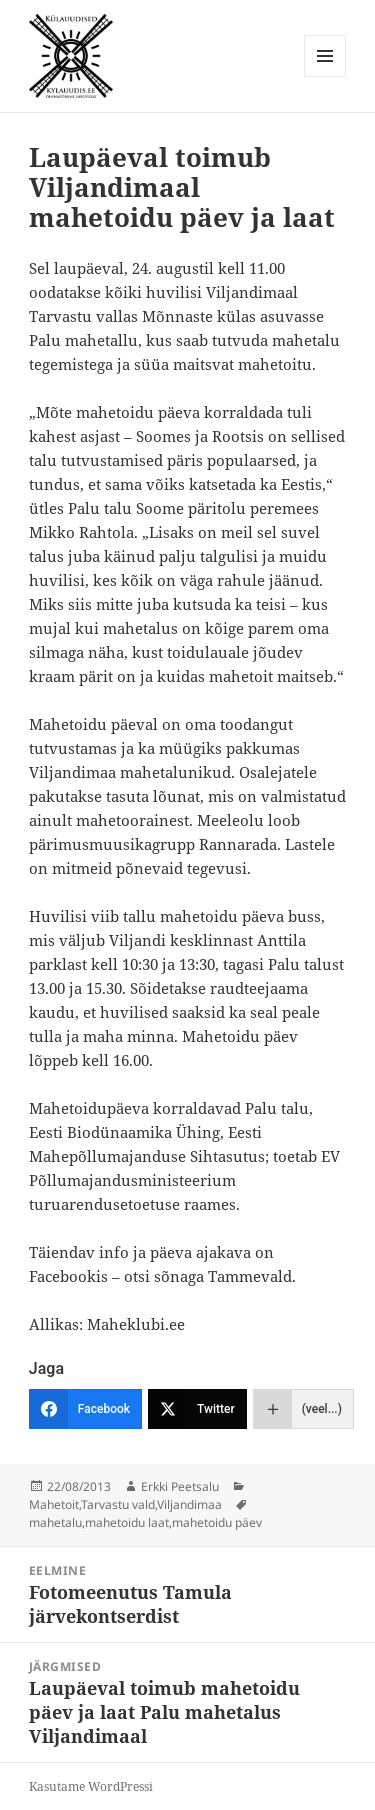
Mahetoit (54, 1504)
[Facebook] (85, 1409)
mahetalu (55, 1522)
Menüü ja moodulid (325, 76)
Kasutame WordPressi (91, 1786)
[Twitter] (197, 1409)
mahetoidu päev (217, 1522)
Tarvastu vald (118, 1504)
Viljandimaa (189, 1504)
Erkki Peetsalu (180, 1486)
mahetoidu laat (127, 1522)
